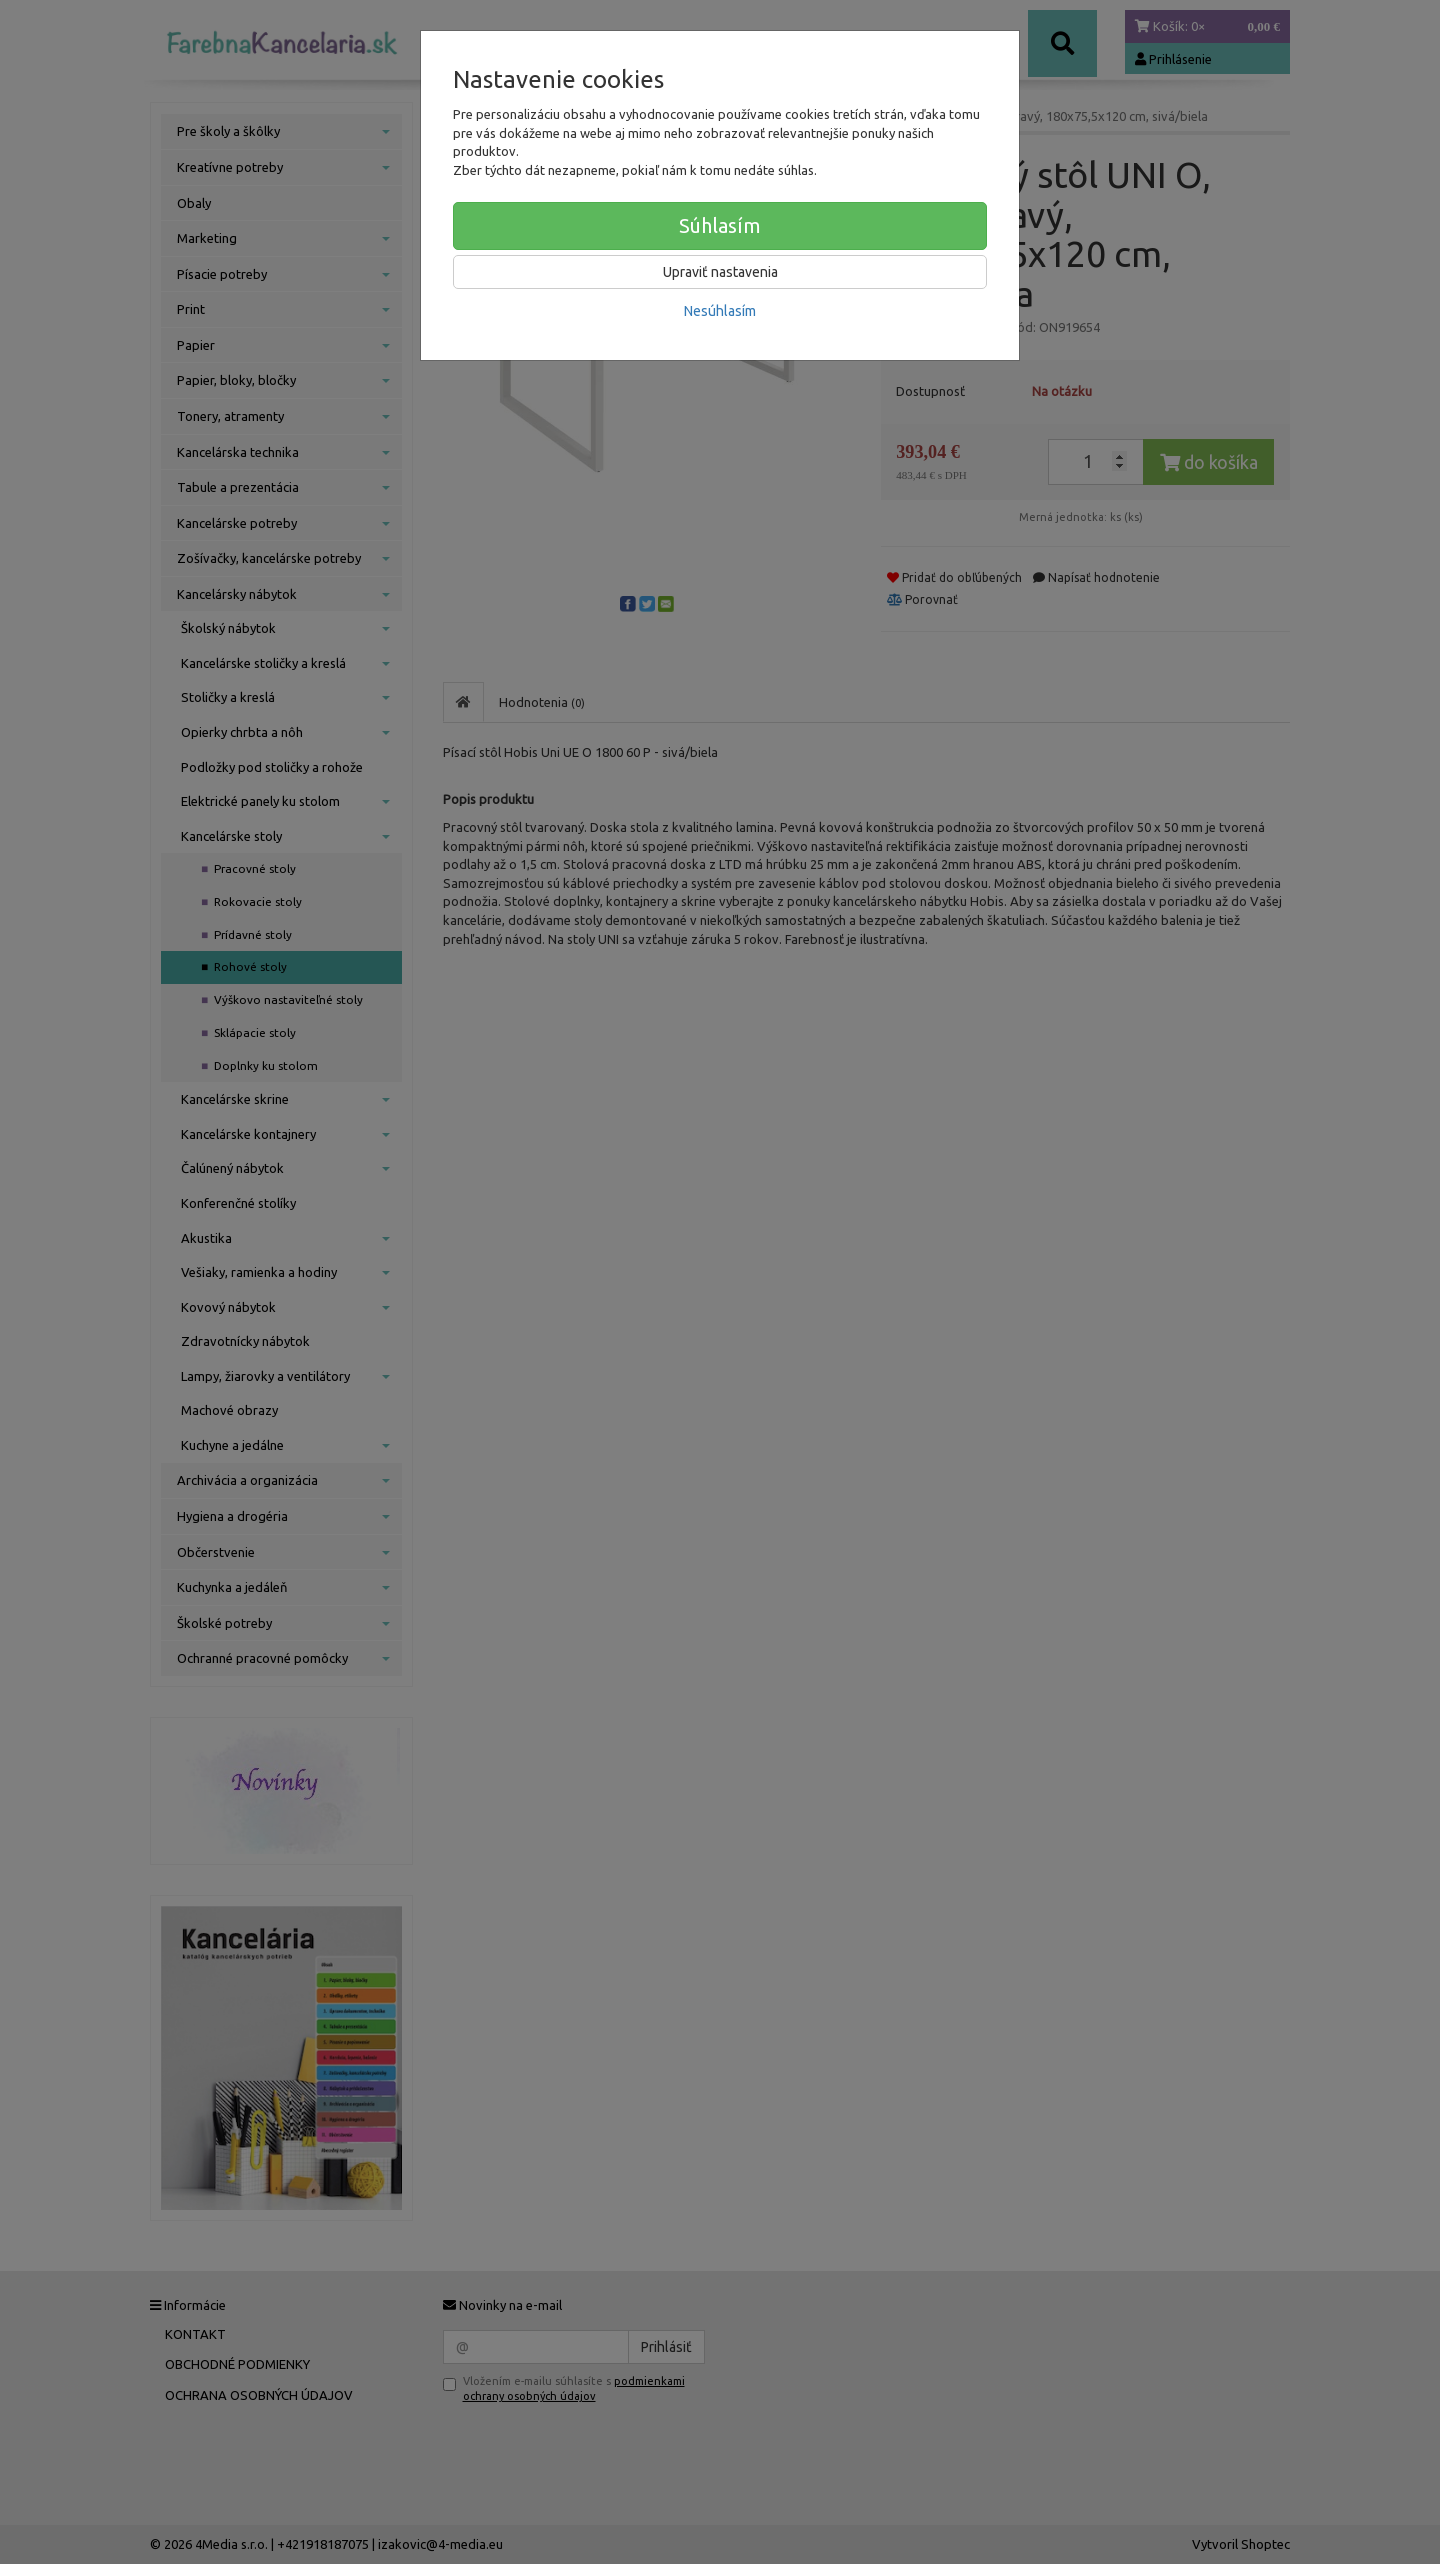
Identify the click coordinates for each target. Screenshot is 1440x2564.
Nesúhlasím (720, 311)
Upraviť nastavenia (720, 272)
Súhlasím (720, 225)
